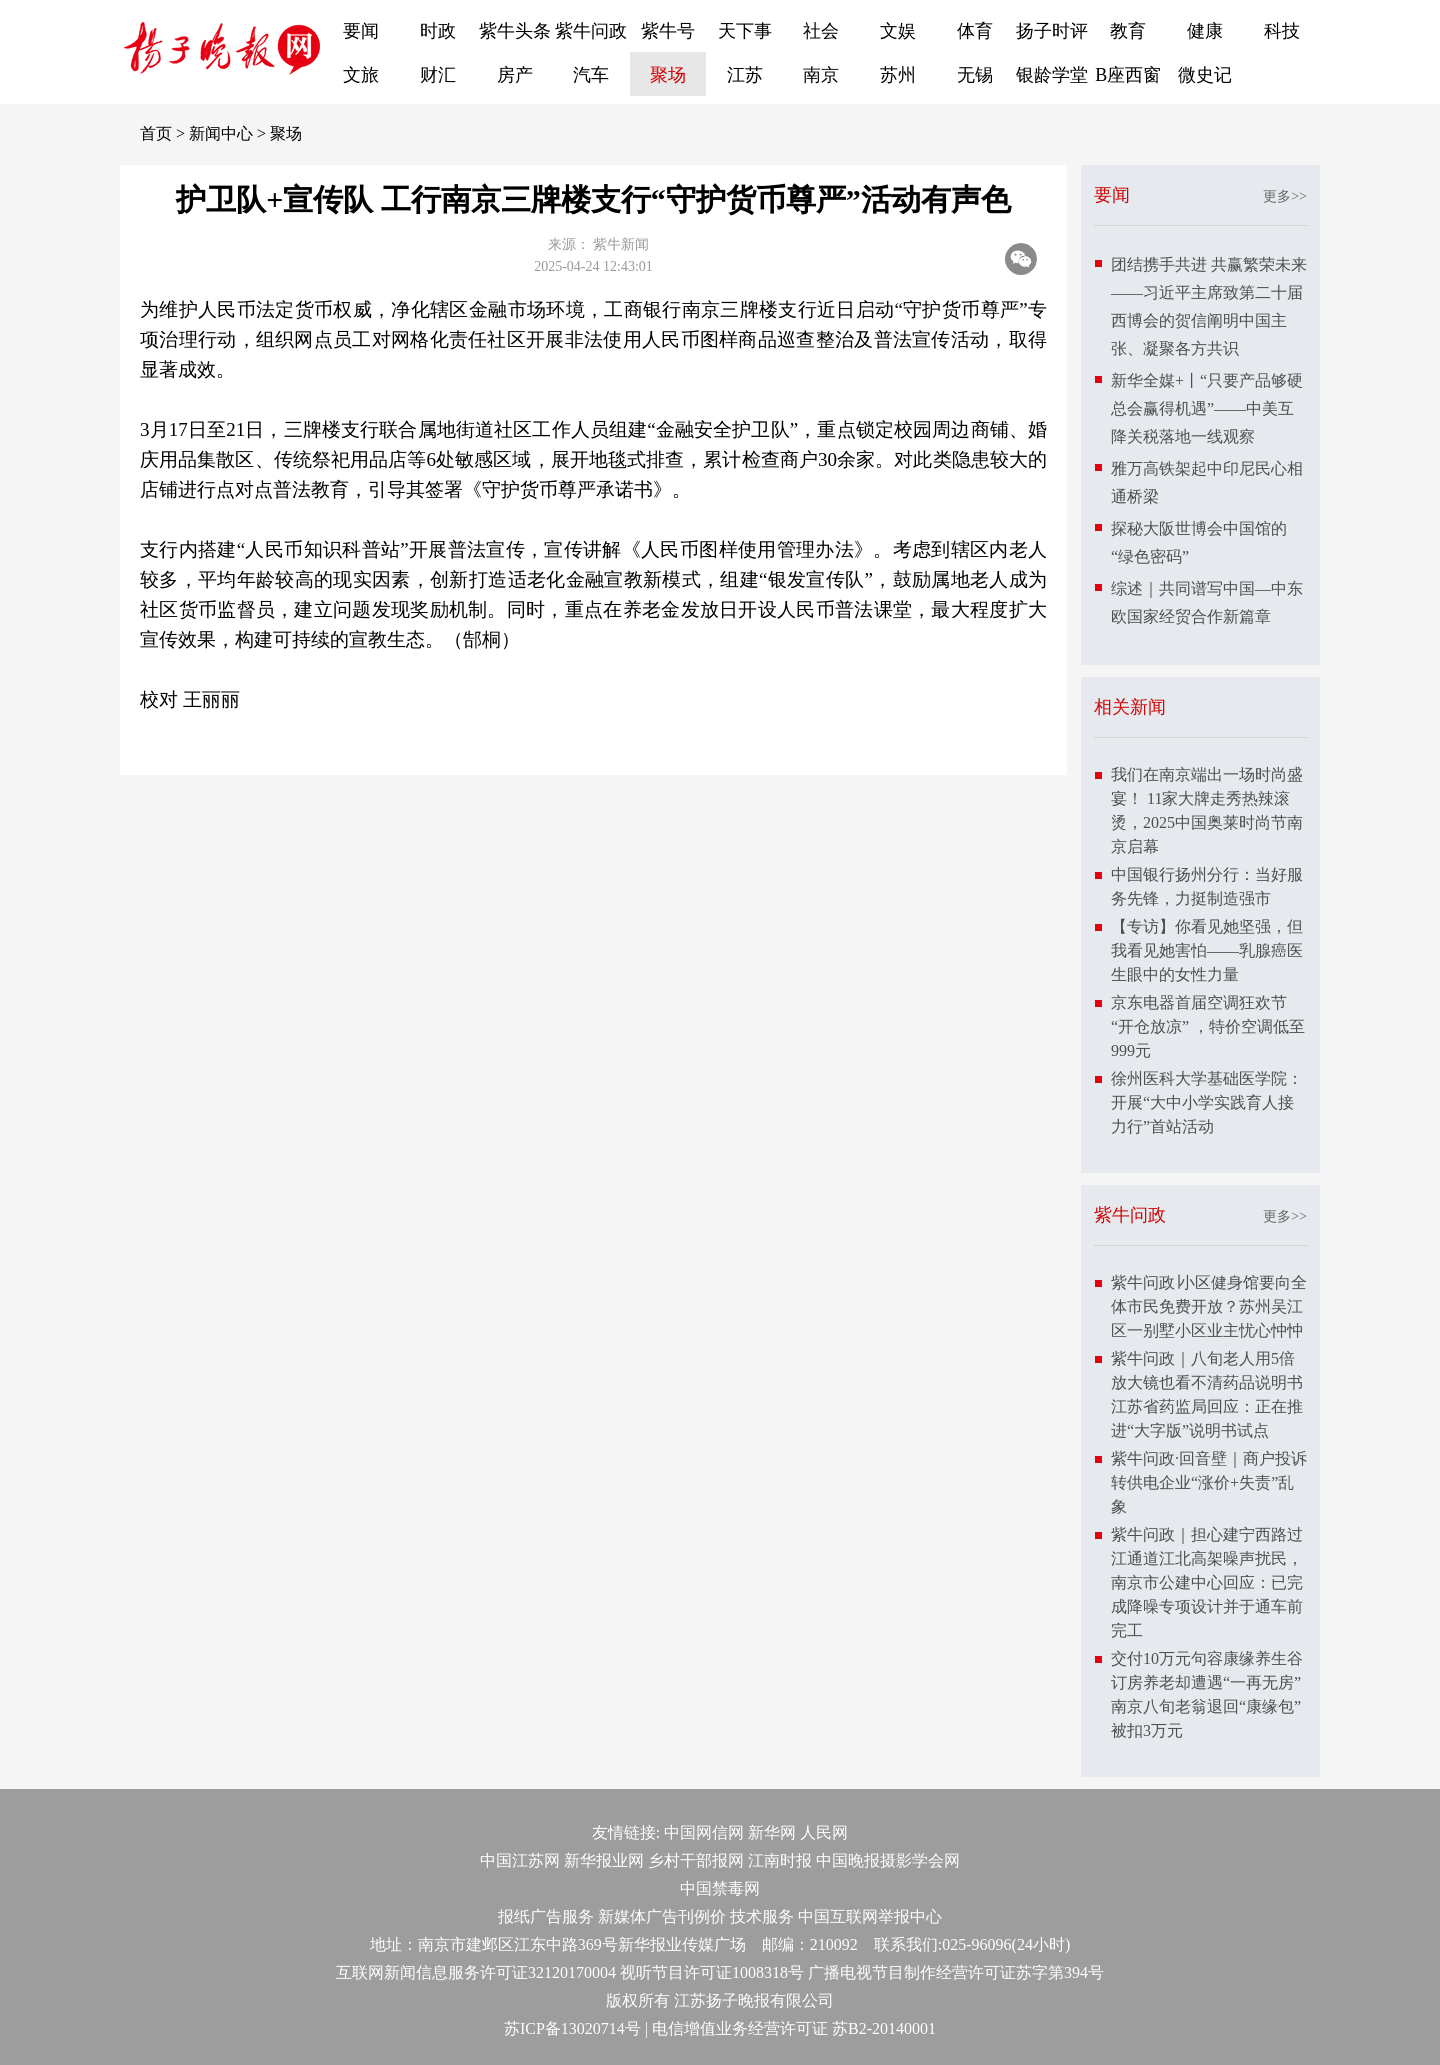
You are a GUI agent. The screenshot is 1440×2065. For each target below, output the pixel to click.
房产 (515, 75)
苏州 (898, 75)
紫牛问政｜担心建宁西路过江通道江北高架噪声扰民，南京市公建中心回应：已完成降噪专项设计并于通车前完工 (1207, 1582)
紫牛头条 (515, 31)
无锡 (975, 75)
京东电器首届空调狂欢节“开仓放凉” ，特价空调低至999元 (1208, 1026)
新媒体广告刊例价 (662, 1916)
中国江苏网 (520, 1860)
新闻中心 (221, 133)
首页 (156, 133)
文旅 (361, 75)
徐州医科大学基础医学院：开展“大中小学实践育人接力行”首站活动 (1207, 1102)
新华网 (772, 1832)
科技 (1282, 31)
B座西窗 (1128, 75)
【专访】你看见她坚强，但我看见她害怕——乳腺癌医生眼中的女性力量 (1207, 950)
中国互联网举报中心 (870, 1916)
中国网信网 (704, 1832)
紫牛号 (668, 31)
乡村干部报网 (696, 1860)
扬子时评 (1052, 31)
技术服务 (762, 1916)
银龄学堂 (1052, 75)
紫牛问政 (591, 31)
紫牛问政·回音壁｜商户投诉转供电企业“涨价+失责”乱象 (1209, 1482)
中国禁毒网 (720, 1888)
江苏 (745, 75)
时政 (438, 31)
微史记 (1205, 75)
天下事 (745, 31)
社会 (821, 31)
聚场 (668, 75)
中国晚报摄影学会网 (888, 1860)
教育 (1128, 31)
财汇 (438, 75)
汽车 (591, 75)
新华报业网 (604, 1860)
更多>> (1285, 196)
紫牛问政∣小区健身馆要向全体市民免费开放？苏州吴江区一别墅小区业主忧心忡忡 (1209, 1306)
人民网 (824, 1832)
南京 (821, 75)
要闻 (361, 31)
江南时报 (780, 1860)
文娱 (898, 31)
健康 (1205, 31)
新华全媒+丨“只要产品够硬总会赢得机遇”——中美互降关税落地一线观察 (1207, 408)
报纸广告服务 (546, 1916)
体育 (975, 31)
